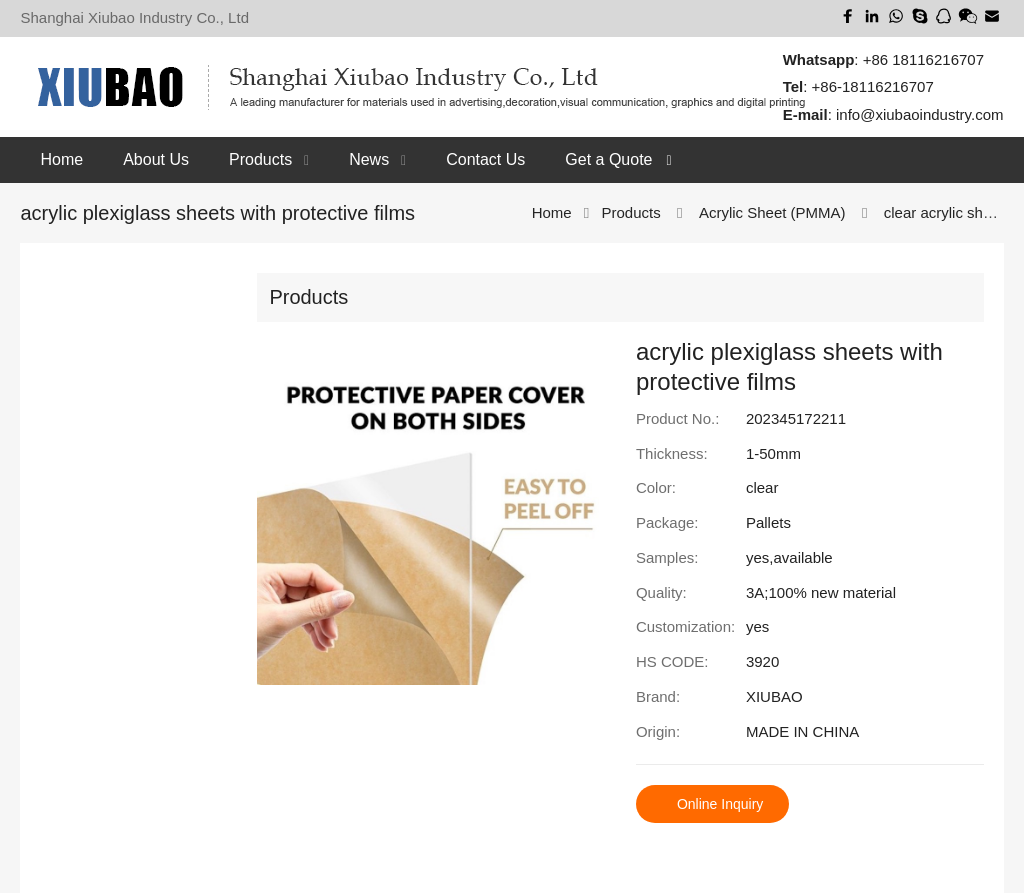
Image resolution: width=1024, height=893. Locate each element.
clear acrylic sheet (944, 212)
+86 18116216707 (923, 58)
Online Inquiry (720, 804)
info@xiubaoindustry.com (920, 114)
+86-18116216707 (873, 86)
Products (631, 212)
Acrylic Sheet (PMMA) (772, 212)
